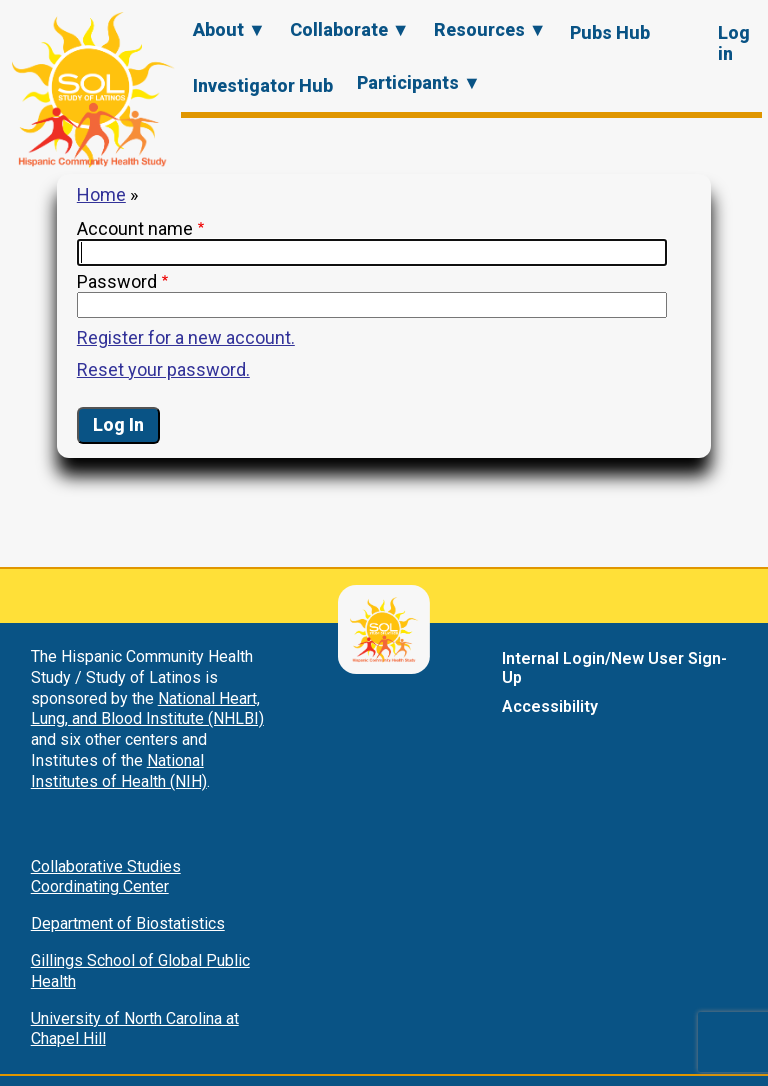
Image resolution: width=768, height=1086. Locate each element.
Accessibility (550, 706)
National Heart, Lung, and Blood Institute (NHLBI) (147, 709)
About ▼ (229, 29)
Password (117, 281)
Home (101, 194)
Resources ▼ (490, 29)
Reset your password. (163, 369)
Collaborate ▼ (350, 29)
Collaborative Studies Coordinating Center (106, 877)
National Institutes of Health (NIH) (119, 771)
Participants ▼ (419, 82)
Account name (135, 228)
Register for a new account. (186, 337)
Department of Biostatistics (128, 923)
